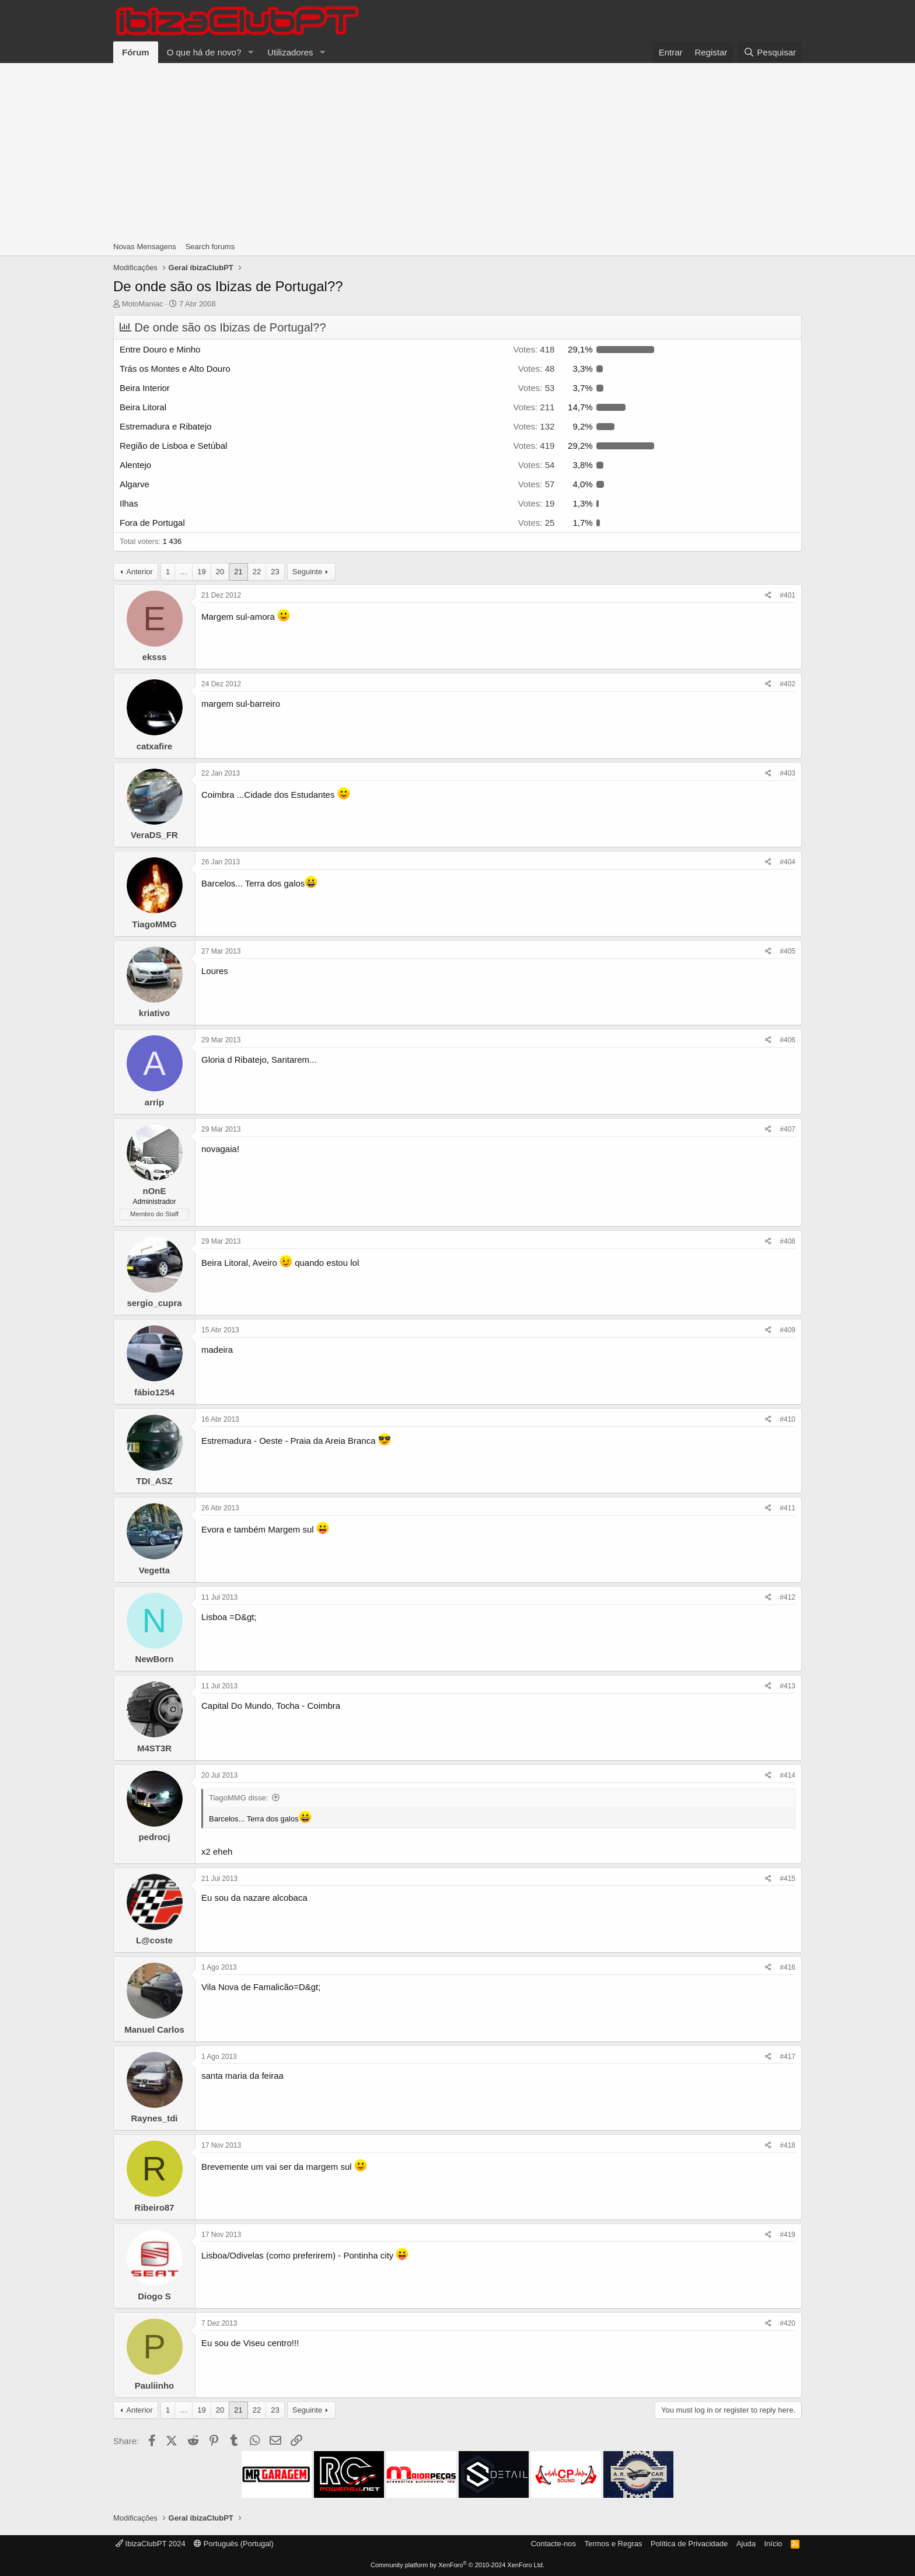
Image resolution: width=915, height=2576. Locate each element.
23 (275, 571)
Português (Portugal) (234, 2543)
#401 (787, 595)
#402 (787, 684)
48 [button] (536, 369)
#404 (787, 862)
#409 (787, 1330)
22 (257, 571)
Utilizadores (290, 52)
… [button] (183, 571)
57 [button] (536, 484)
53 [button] (536, 388)
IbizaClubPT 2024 (151, 2543)
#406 (787, 1040)
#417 (787, 2057)
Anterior (139, 571)
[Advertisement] (457, 150)
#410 (787, 1419)
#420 (787, 2323)
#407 (787, 1129)
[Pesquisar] (770, 52)
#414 (787, 1775)
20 (220, 571)
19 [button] (536, 503)
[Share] (768, 595)
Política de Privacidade (689, 2543)
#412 (787, 1597)
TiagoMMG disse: (238, 1797)
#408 (787, 1241)
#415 (787, 1879)
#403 (787, 773)
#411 (787, 1508)
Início (773, 2543)
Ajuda (746, 2543)
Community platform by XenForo (457, 2564)
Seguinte (307, 571)
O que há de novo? (204, 52)
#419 (787, 2235)
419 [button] (533, 446)
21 (238, 571)
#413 (787, 1686)
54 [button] (536, 465)
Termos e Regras (613, 2543)
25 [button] (536, 523)
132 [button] (533, 426)
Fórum (135, 52)
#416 (787, 1967)
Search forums (210, 246)
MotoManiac (142, 303)
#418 (787, 2145)
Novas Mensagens (144, 246)
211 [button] (533, 407)
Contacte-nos (553, 2543)
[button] (250, 52)
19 (201, 571)
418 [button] (533, 349)
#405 (787, 951)
